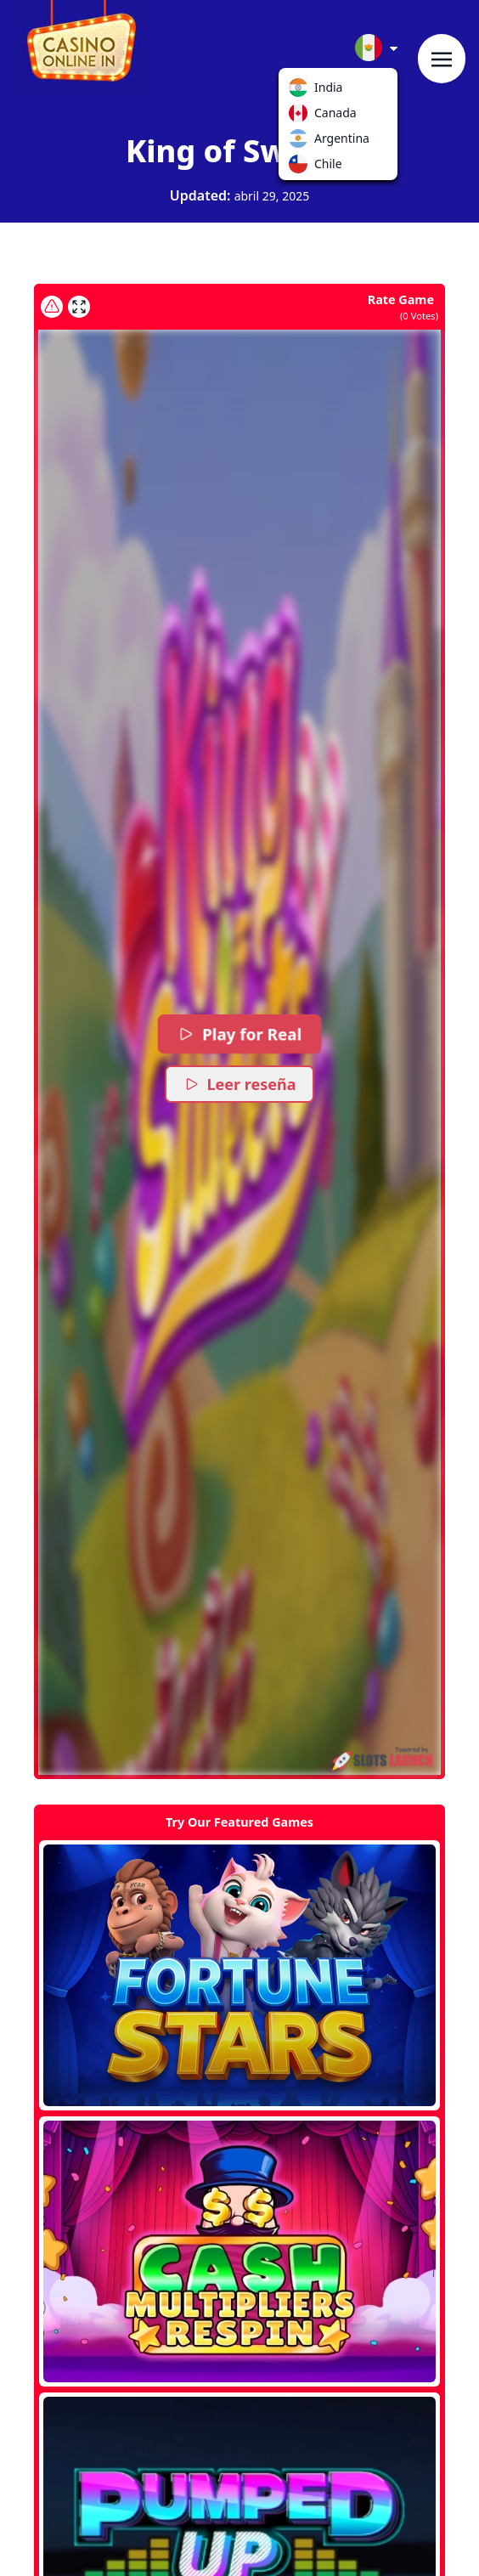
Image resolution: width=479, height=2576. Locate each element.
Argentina (301, 142)
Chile (301, 167)
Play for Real (239, 1034)
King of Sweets (239, 151)
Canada (301, 116)
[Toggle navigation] (441, 58)
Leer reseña (239, 1084)
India (301, 91)
